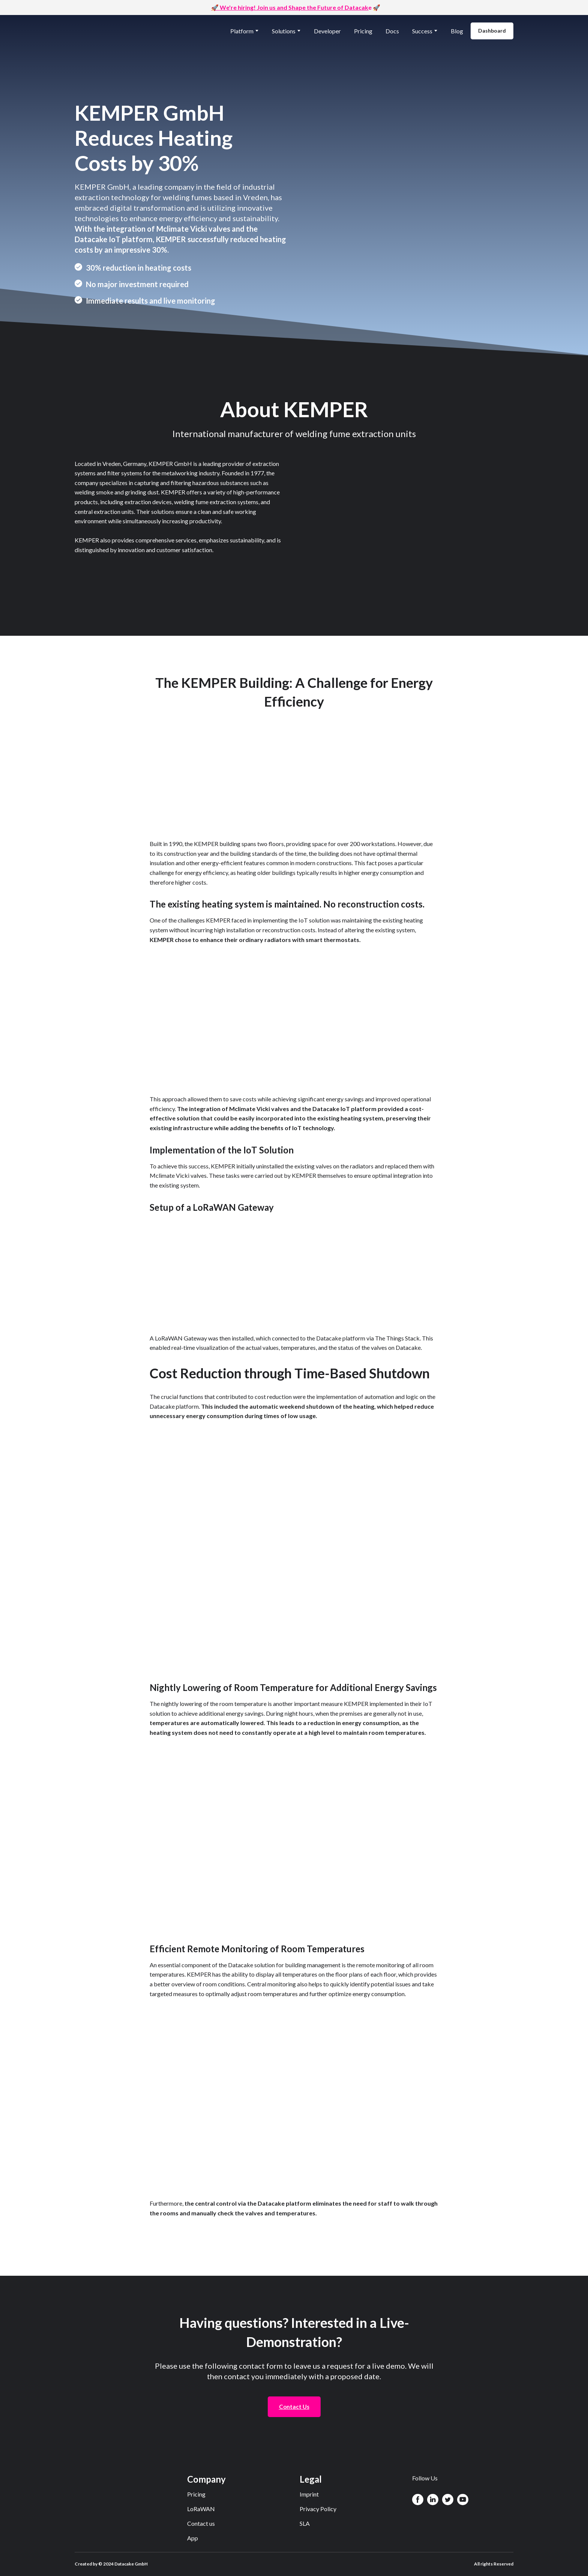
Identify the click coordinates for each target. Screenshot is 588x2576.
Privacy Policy (318, 2508)
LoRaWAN (201, 2508)
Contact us (201, 2523)
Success (422, 30)
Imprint (309, 2494)
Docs (392, 30)
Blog (457, 30)
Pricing (363, 30)
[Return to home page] (109, 31)
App (192, 2538)
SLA (305, 2523)
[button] (492, 30)
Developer (327, 30)
